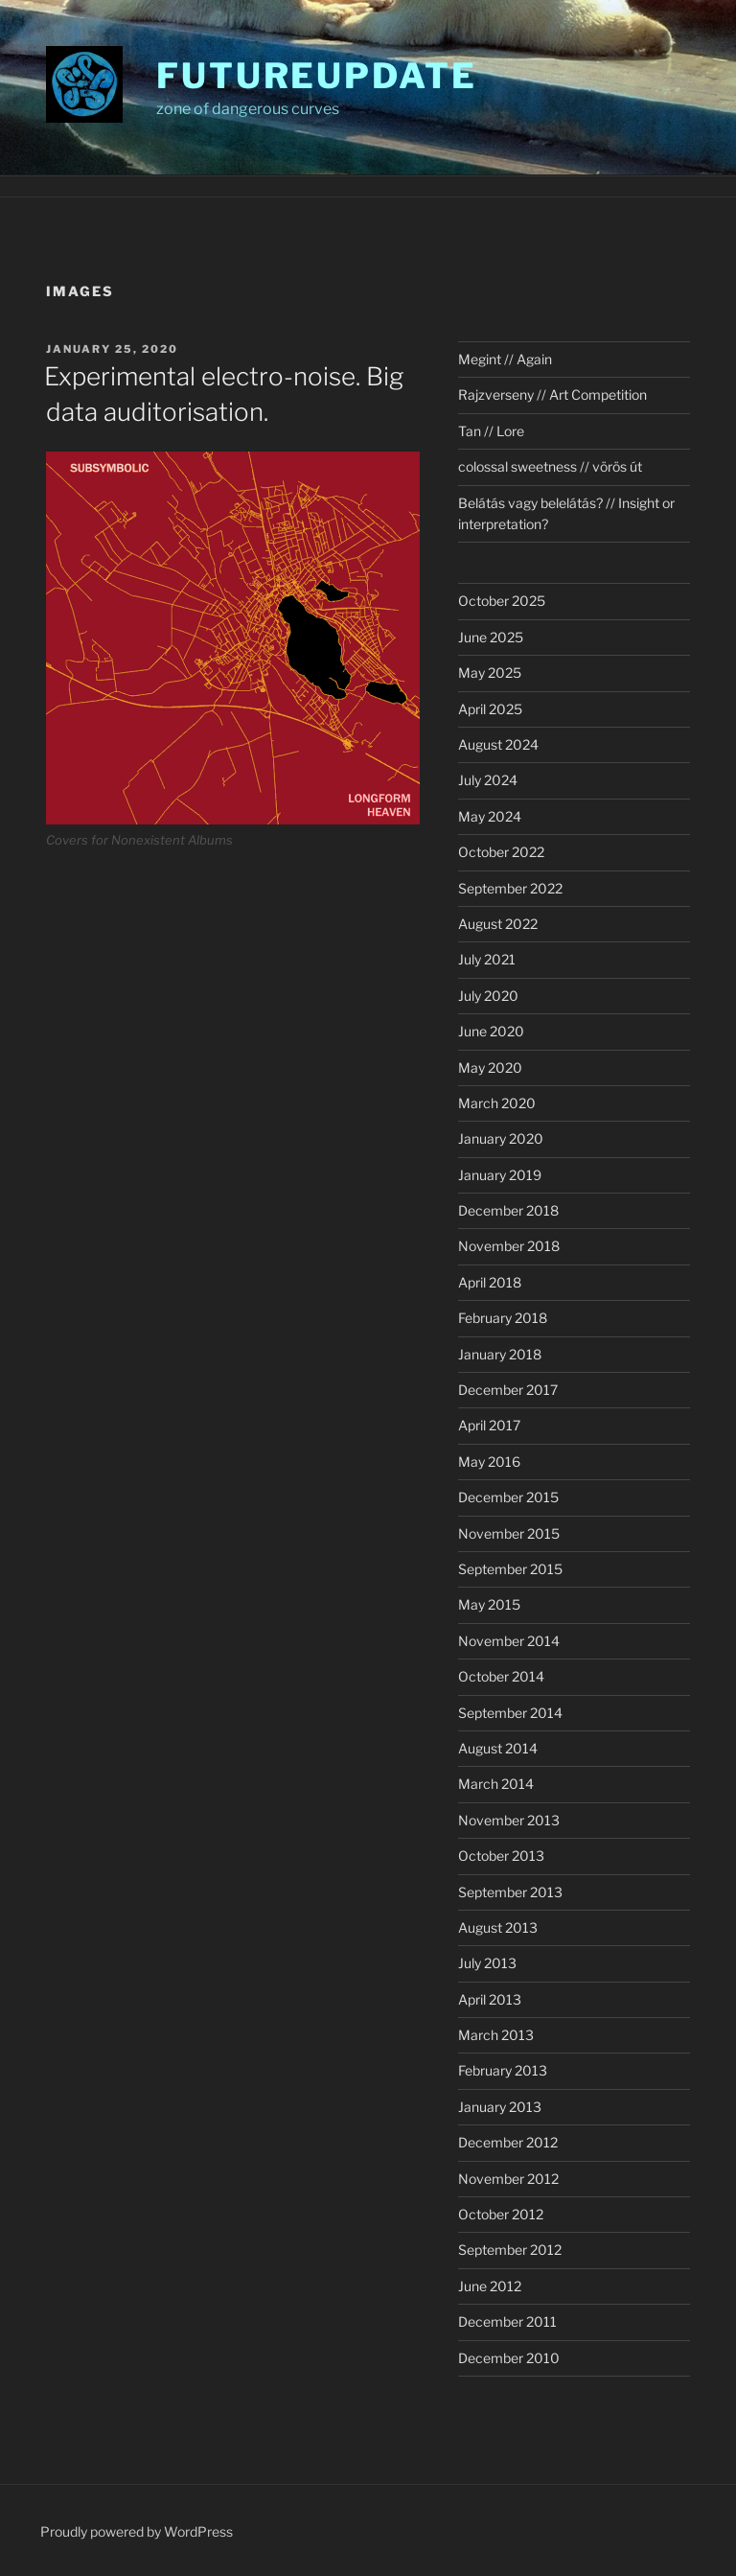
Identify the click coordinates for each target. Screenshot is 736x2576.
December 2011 (507, 2321)
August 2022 (498, 924)
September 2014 (510, 1713)
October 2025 (501, 600)
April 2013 (489, 1999)
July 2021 (487, 959)
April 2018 (489, 1282)
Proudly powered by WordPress (136, 2531)
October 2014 (501, 1676)
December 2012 (508, 2142)
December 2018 (508, 1210)
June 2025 (490, 637)
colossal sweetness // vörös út (550, 466)
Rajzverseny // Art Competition (552, 394)
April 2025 (490, 709)
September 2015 (510, 1569)
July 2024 (488, 780)
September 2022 (510, 888)
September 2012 (510, 2249)
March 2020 (497, 1103)
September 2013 (510, 1892)
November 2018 (509, 1246)
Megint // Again (505, 359)
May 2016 (489, 1461)
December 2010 (509, 2358)
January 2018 (499, 1354)
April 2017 (489, 1425)
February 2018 (502, 1318)
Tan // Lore (491, 431)
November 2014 (509, 1641)
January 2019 (499, 1175)
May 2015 (489, 1604)
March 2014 (496, 1783)
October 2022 (501, 852)
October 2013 (501, 1855)
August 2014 (498, 1748)
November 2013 (509, 1820)
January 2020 (500, 1138)
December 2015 (508, 1497)
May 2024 (489, 816)
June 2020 (491, 1031)
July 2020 (488, 995)
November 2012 (508, 2178)
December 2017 (508, 1389)
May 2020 (490, 1067)
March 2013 (496, 2035)
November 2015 (509, 1533)
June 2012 (489, 2286)
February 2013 (502, 2070)
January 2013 (499, 2107)
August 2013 (498, 1927)
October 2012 (500, 2214)
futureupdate (316, 76)
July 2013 (487, 1963)
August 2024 (498, 744)
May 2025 (489, 672)
